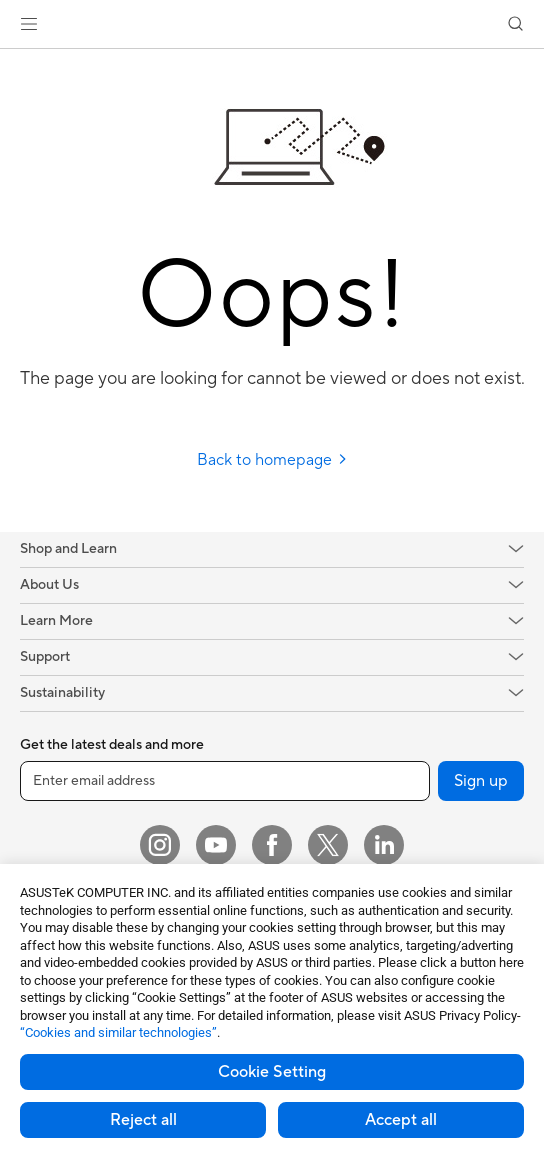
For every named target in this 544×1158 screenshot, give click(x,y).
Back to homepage (272, 460)
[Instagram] (160, 845)
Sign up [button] (481, 781)
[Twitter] (328, 845)
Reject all (143, 1120)
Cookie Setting (272, 1072)
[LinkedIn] (384, 845)
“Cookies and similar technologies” (118, 1032)
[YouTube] (216, 845)
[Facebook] (272, 845)
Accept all (401, 1120)
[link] (272, 24)
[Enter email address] (225, 781)
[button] (29, 24)
